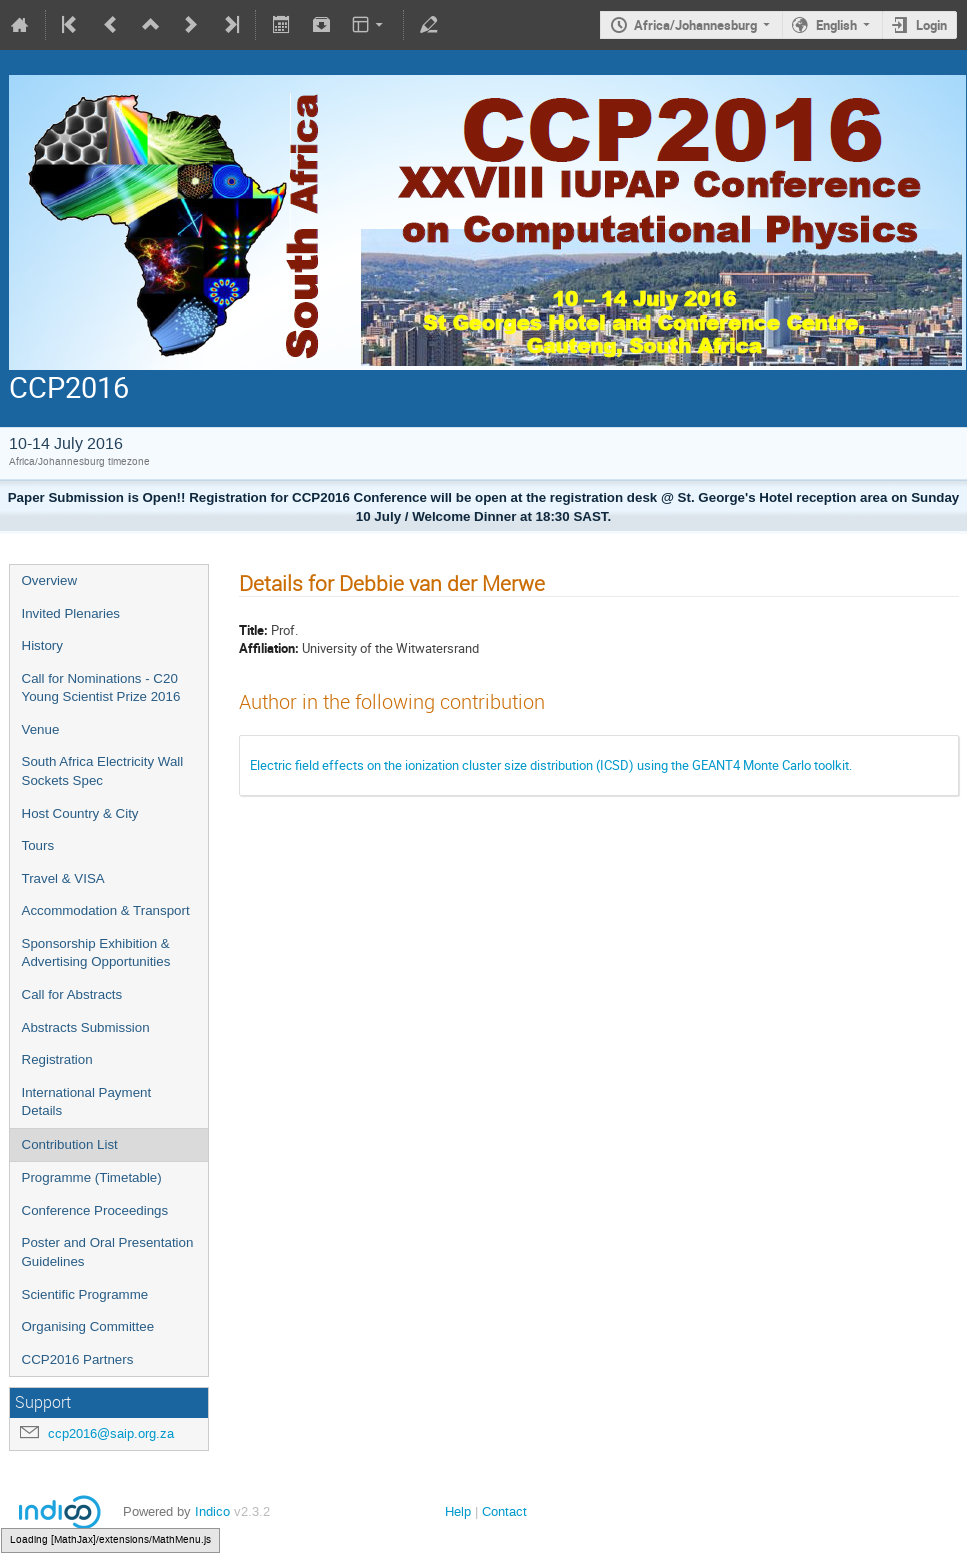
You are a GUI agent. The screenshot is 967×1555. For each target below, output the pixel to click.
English (836, 25)
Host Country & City (80, 813)
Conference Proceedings (95, 1210)
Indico (212, 1511)
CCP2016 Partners (78, 1359)
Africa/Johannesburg (695, 25)
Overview (50, 580)
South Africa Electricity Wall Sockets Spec (103, 771)
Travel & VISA (63, 878)
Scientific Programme (85, 1294)
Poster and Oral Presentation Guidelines (108, 1252)
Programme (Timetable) (92, 1177)
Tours (38, 845)
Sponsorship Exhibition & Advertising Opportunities (96, 953)
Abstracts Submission (86, 1027)
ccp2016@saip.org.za (111, 1433)
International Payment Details (87, 1102)
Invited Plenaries (71, 613)
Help (458, 1511)
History (42, 645)
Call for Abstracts (72, 994)
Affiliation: (269, 648)
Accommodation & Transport (106, 910)
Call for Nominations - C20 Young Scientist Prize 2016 (101, 688)
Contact (504, 1511)
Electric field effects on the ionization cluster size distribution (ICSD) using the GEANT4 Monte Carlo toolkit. (551, 765)
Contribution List (70, 1144)
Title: (253, 630)
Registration (57, 1059)
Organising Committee (88, 1326)
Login (931, 25)
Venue (41, 729)
